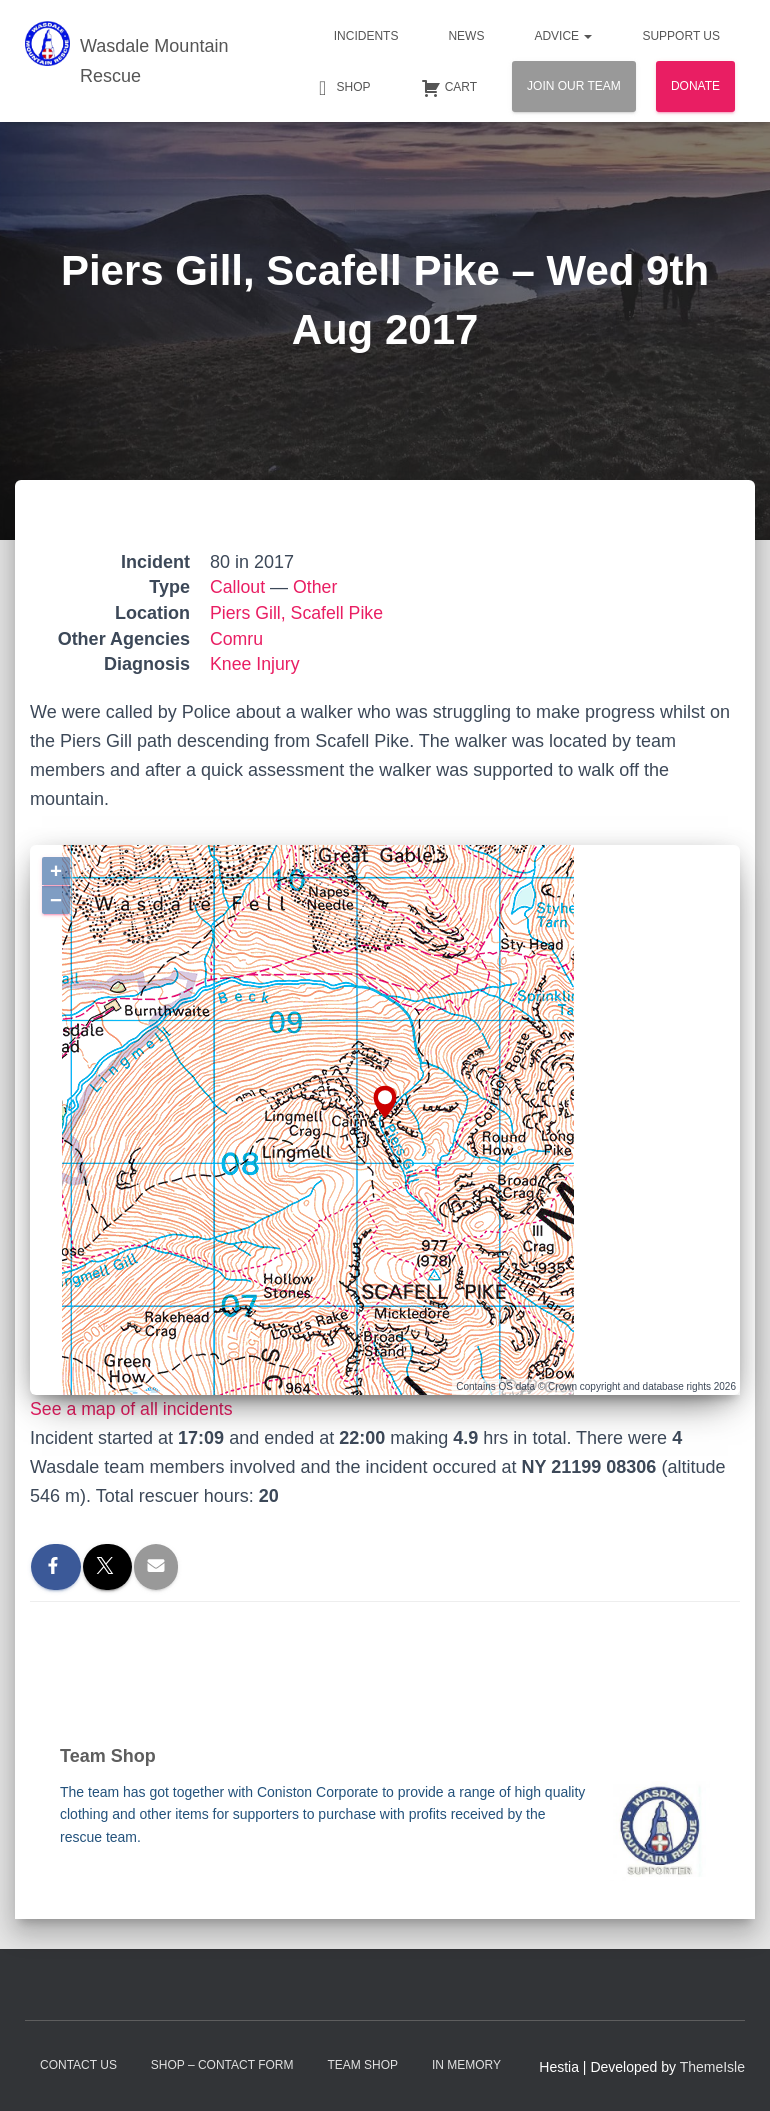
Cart (449, 88)
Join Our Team (574, 86)
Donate (695, 86)
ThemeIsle (712, 2067)
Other (316, 587)
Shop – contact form (222, 2065)
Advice (563, 36)
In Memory (466, 2065)
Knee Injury (255, 664)
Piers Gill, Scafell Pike (298, 613)
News (466, 36)
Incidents (366, 36)
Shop (342, 88)
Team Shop (362, 2065)
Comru (237, 639)
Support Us (681, 36)
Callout (238, 587)
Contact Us (78, 2065)
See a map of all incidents (133, 1409)
